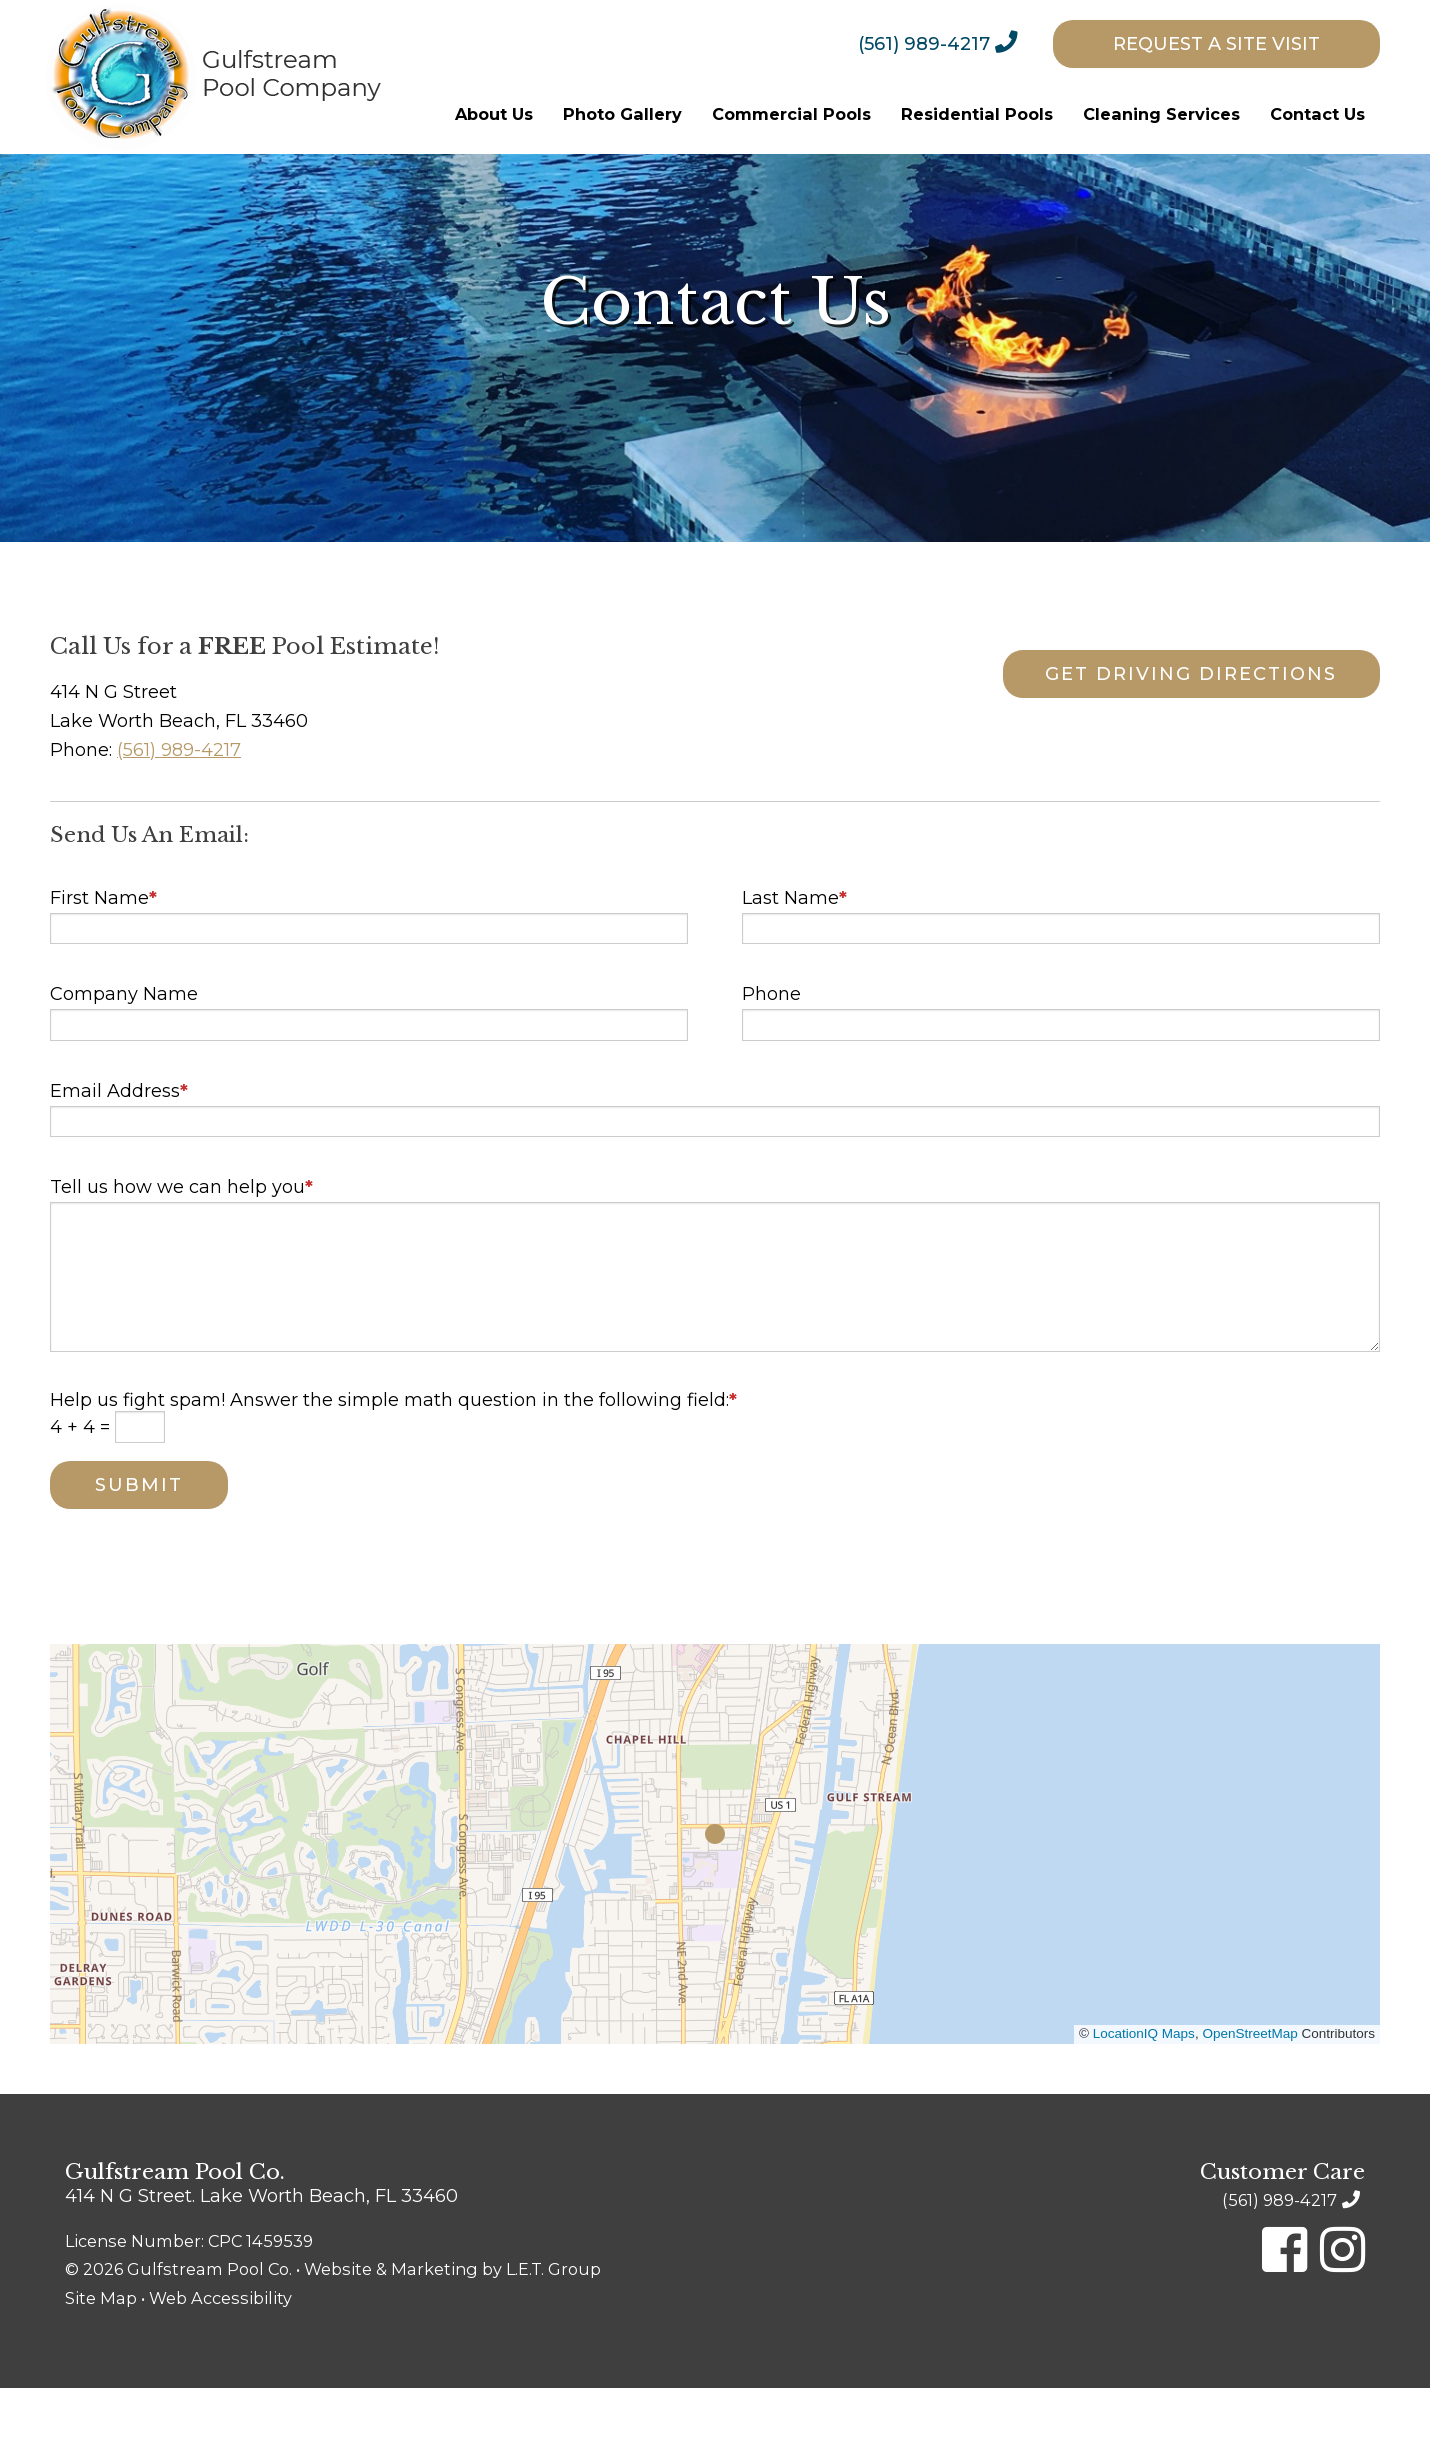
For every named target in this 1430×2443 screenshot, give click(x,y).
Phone (771, 1049)
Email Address (119, 1145)
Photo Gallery (622, 114)
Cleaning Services (1161, 114)
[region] (715, 1898)
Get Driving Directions (1174, 729)
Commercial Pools (791, 114)
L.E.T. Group (553, 2324)
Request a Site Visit (1216, 44)
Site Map (101, 2353)
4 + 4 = (82, 1481)
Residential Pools (977, 114)
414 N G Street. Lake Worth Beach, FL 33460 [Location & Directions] (261, 2250)
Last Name (794, 952)
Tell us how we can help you (181, 1242)
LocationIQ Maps (1144, 2087)
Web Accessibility (220, 2353)
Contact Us (1317, 114)
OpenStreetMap (1249, 2087)
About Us (494, 114)
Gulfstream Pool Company (213, 77)
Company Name (124, 1049)
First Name (103, 952)
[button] (715, 1888)
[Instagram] (1342, 2304)
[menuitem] (953, 43)
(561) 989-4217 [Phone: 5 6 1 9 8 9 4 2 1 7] (924, 44)
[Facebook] (1284, 2304)
